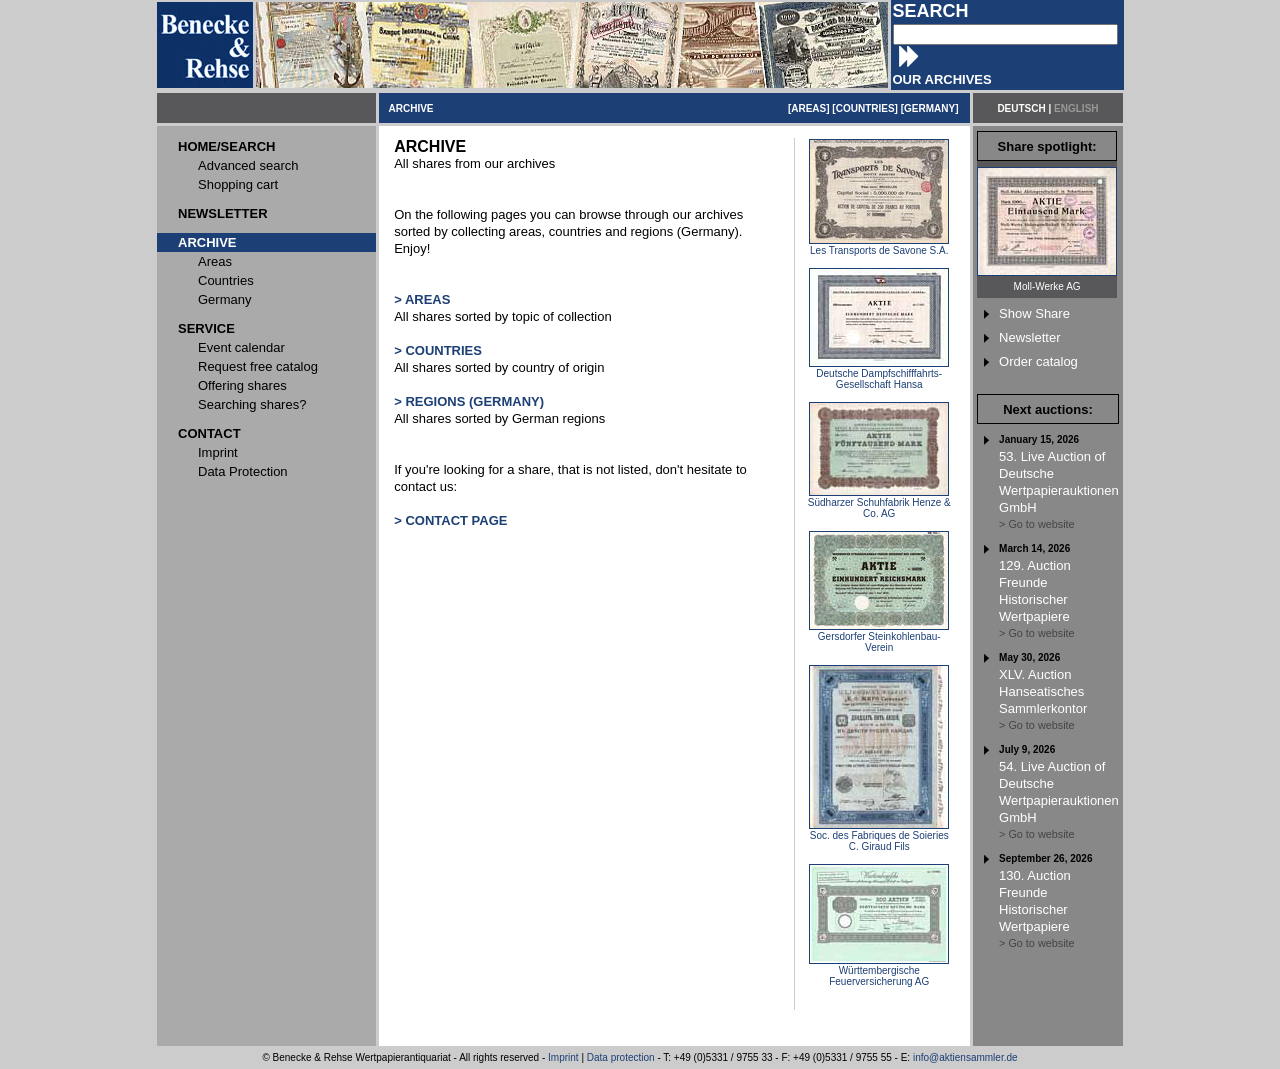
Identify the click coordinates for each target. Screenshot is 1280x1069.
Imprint (563, 1057)
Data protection (621, 1057)
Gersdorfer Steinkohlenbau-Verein (879, 637)
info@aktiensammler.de (965, 1057)
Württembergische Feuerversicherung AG (879, 971)
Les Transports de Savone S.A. (879, 246)
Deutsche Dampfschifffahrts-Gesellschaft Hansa (879, 374)
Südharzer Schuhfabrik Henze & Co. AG (879, 503)
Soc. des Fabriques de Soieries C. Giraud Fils (879, 836)
